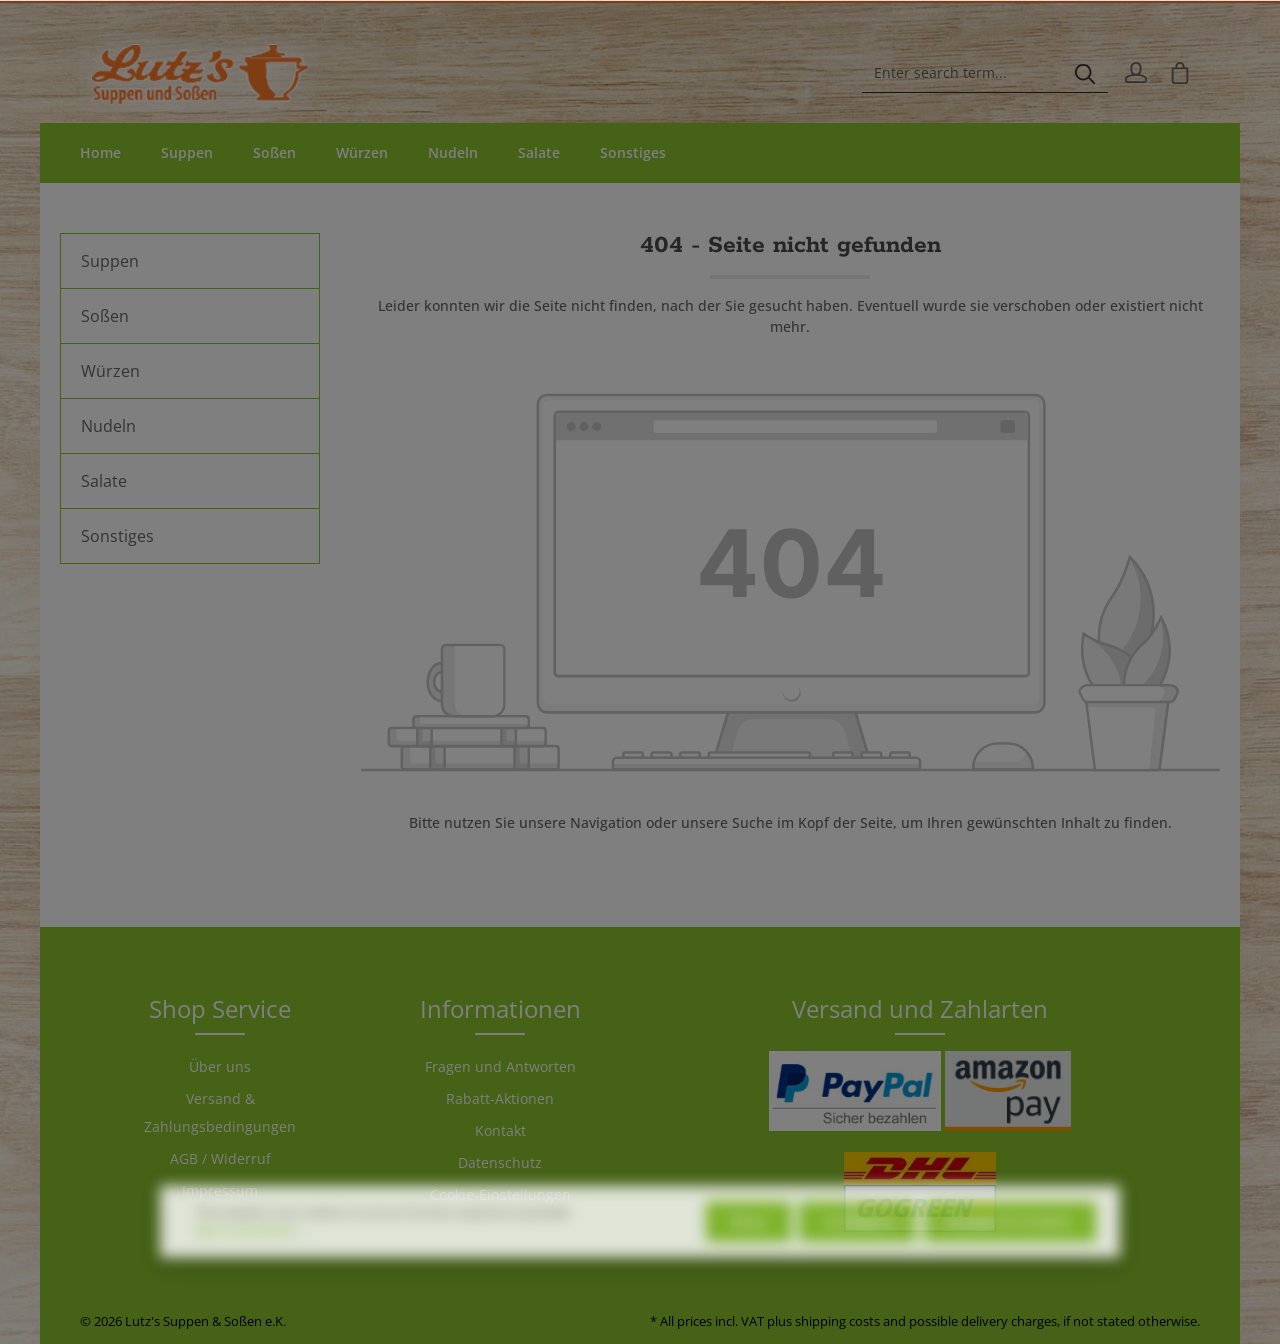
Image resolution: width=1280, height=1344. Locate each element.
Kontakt (500, 1130)
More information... (251, 1261)
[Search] (1085, 73)
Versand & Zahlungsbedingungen (220, 1112)
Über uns (220, 1066)
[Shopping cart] (1180, 73)
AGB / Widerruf (220, 1158)
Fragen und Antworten (500, 1066)
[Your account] (1136, 73)
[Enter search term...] (962, 73)
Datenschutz (500, 1162)
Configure (857, 1252)
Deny (748, 1252)
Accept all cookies (1010, 1252)
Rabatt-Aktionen (500, 1098)
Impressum (220, 1190)
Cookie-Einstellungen (500, 1194)
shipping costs (837, 1321)
